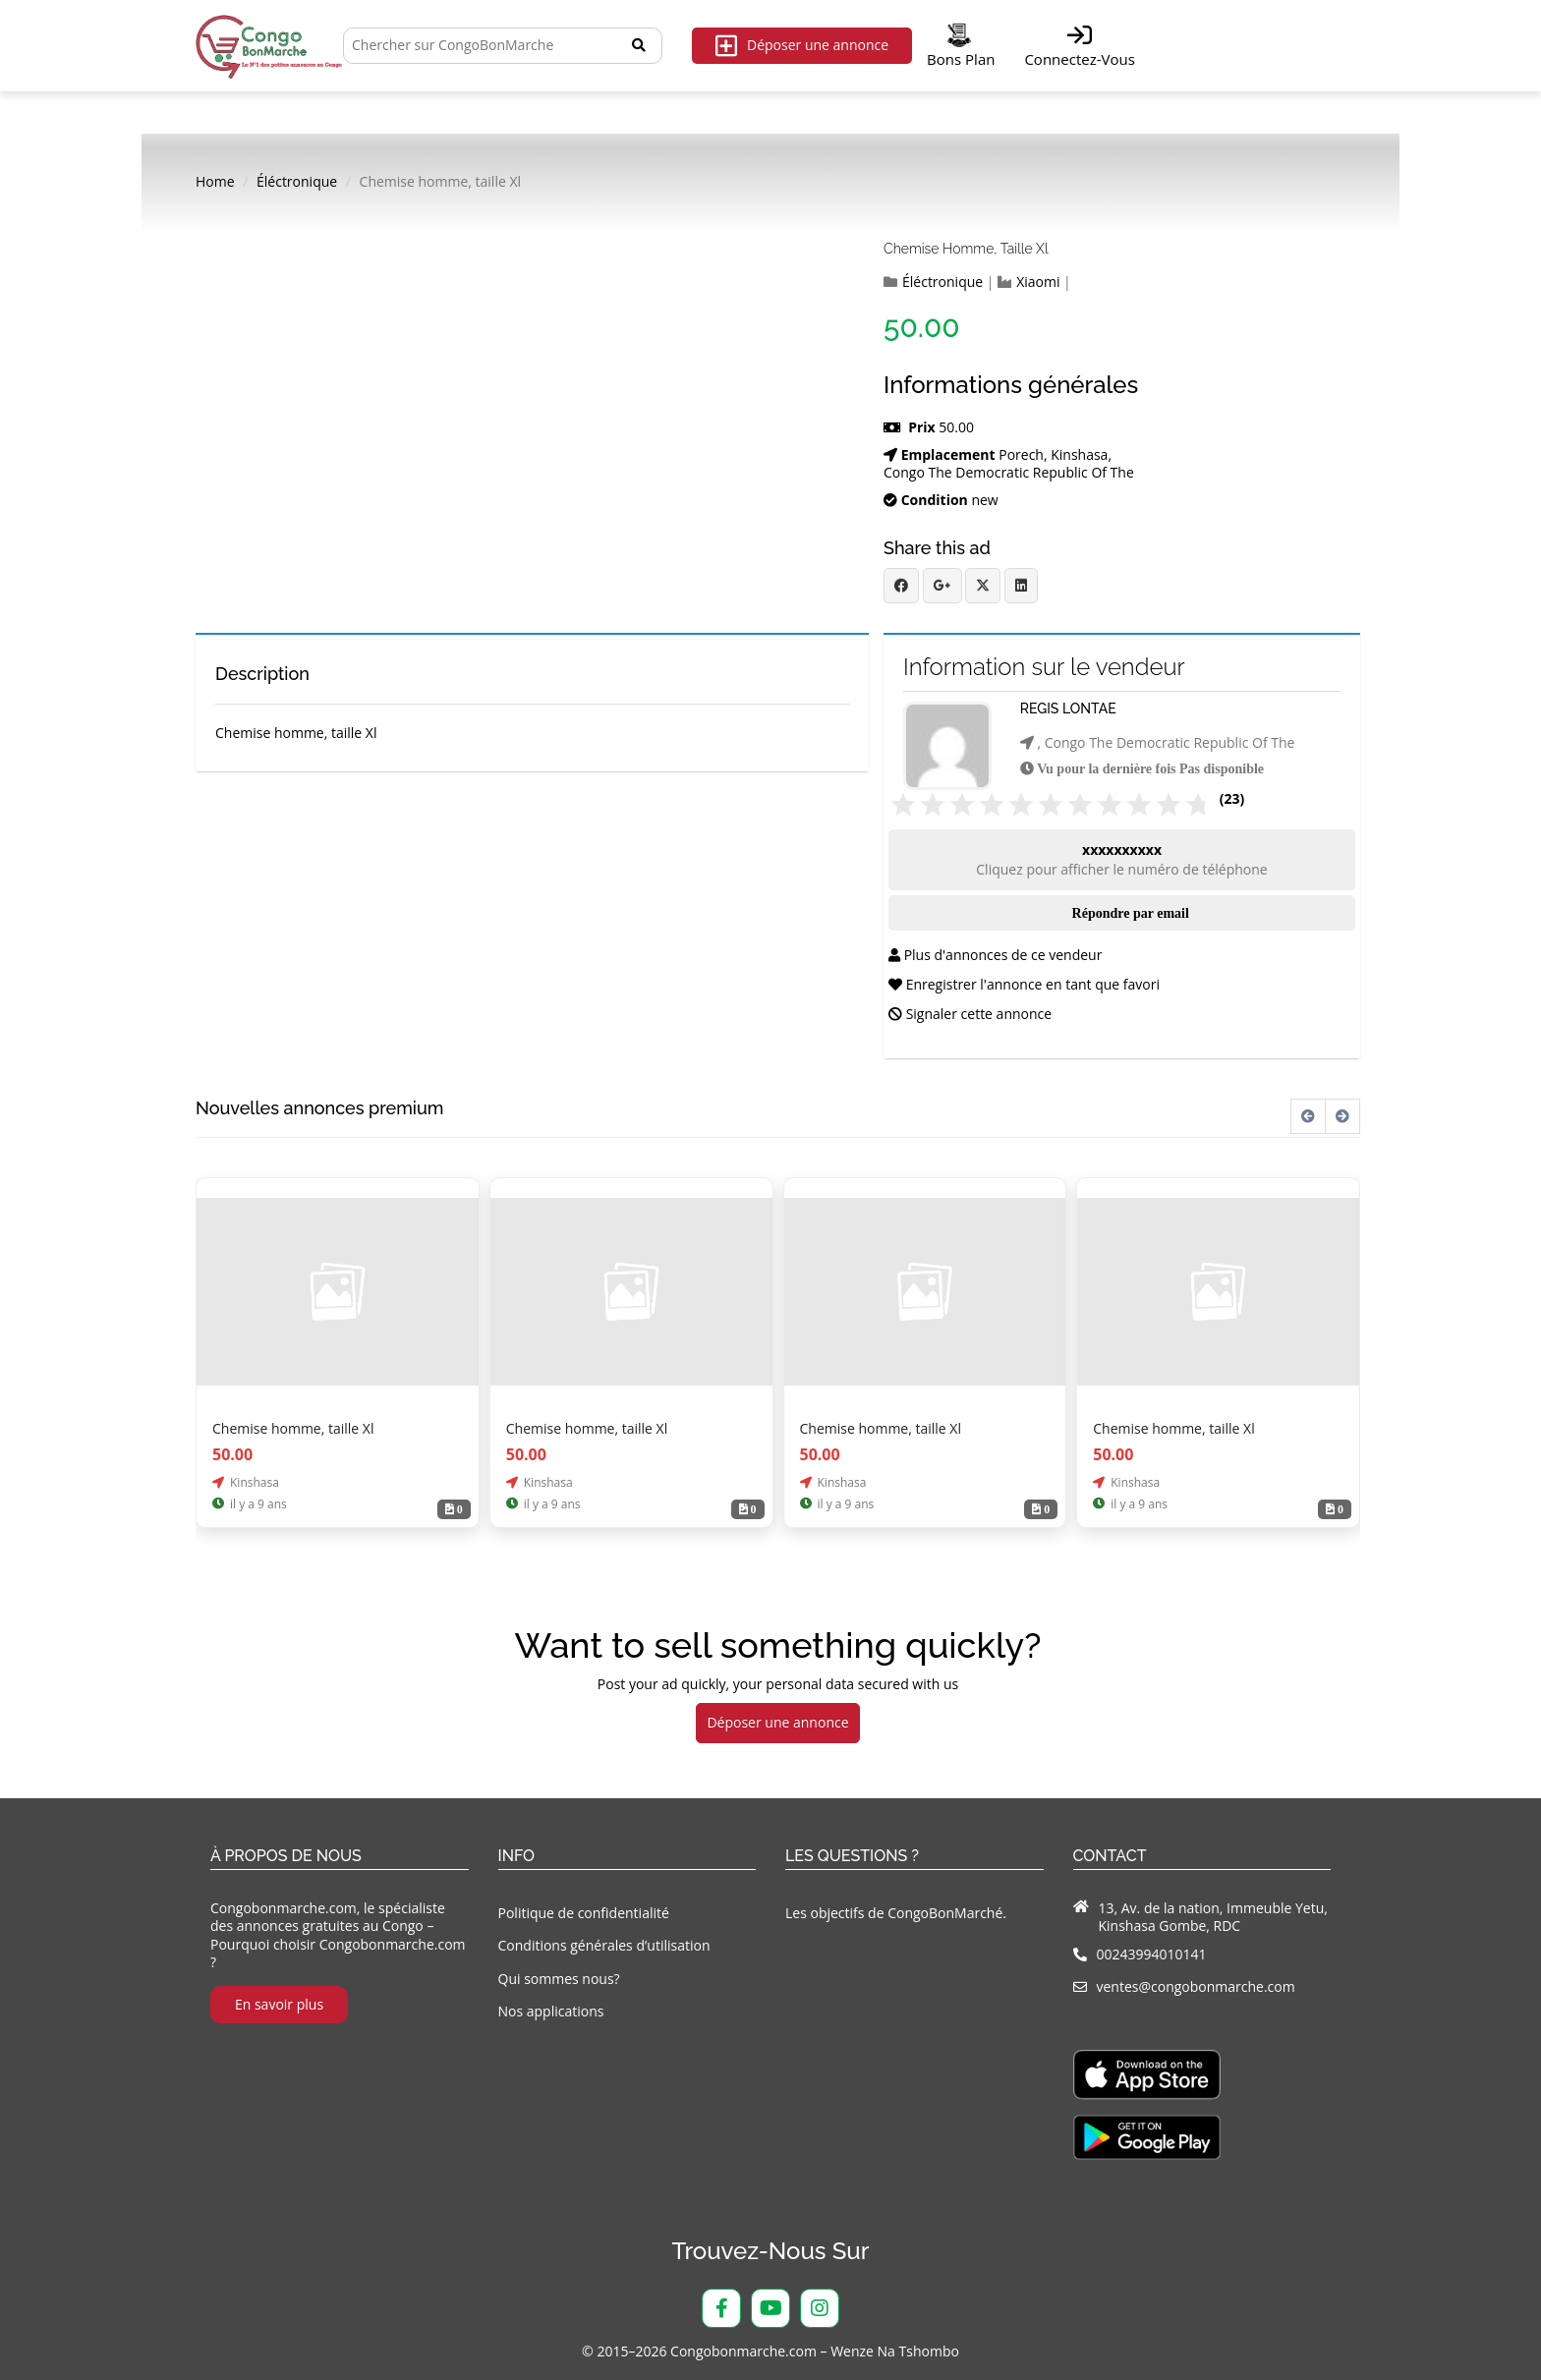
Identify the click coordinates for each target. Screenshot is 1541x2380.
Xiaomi (1037, 282)
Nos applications (551, 2011)
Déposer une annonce (801, 45)
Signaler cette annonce (970, 1013)
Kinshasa (1079, 455)
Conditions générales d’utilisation (604, 1945)
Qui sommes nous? (559, 1978)
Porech (1021, 455)
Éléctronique (297, 182)
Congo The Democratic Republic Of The (1009, 473)
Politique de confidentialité (583, 1912)
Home (215, 182)
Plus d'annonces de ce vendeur (995, 954)
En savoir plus (279, 2004)
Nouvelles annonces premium (319, 1108)
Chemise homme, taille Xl (966, 248)
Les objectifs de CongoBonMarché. (895, 1912)
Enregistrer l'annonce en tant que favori (1024, 984)
